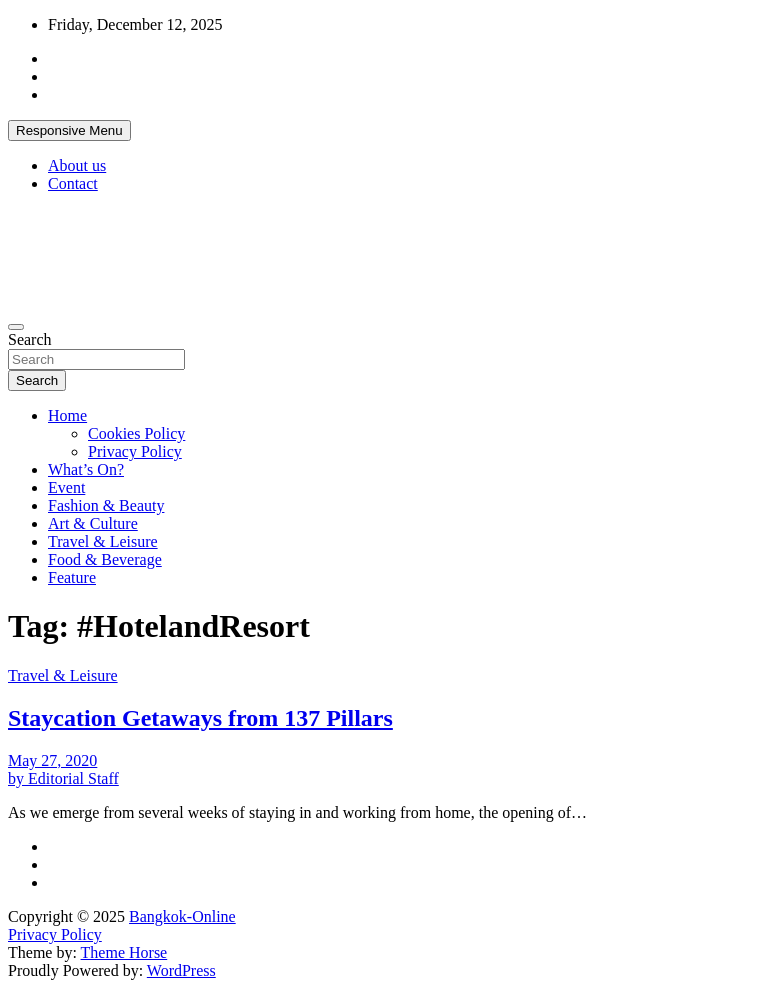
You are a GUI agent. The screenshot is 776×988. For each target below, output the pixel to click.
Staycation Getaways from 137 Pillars (200, 718)
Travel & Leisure (103, 541)
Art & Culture (93, 523)
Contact (73, 183)
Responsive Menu (69, 130)
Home (67, 415)
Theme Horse (124, 952)
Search (30, 339)
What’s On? (86, 469)
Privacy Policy (135, 451)
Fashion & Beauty (106, 505)
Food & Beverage (105, 559)
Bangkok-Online (182, 916)
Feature (72, 577)
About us (77, 165)
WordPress (181, 970)
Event (66, 487)
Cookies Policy (136, 433)
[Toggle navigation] (16, 327)
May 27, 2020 (52, 760)
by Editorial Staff (63, 778)
